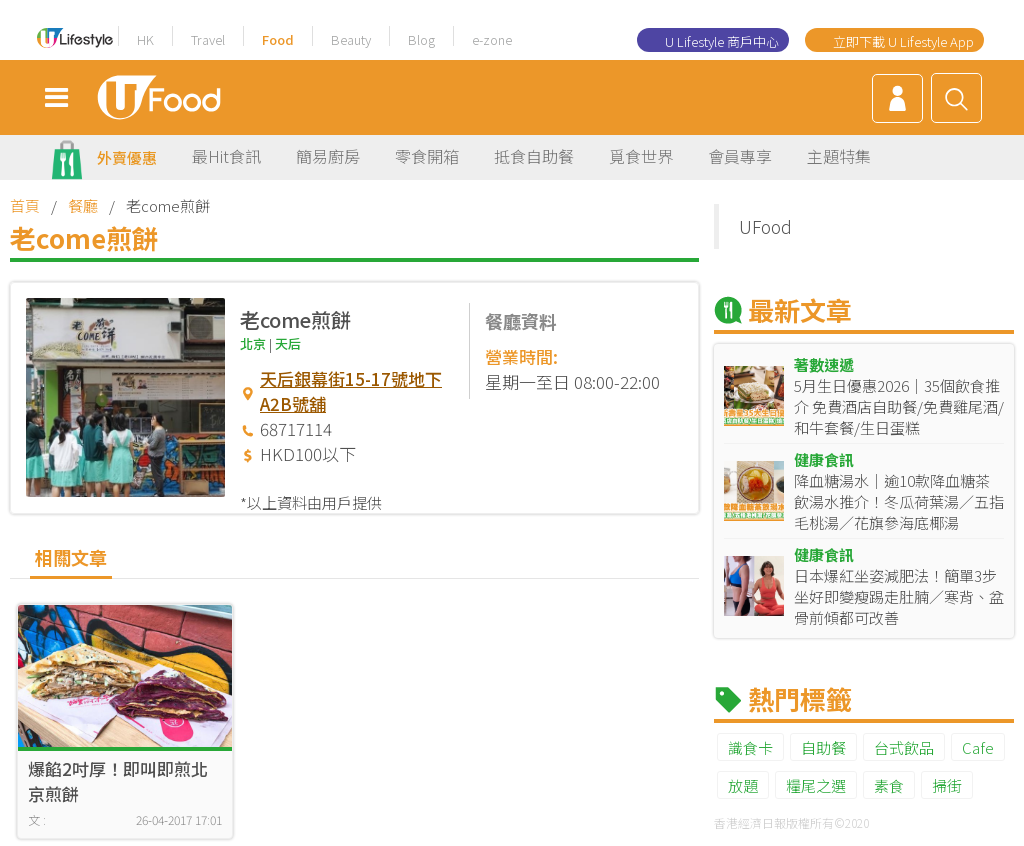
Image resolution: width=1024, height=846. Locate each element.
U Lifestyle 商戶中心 (722, 41)
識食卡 (750, 747)
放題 (743, 785)
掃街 (947, 785)
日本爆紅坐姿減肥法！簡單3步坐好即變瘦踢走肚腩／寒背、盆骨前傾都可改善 (899, 596)
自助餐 (823, 747)
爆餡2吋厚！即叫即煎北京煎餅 (118, 781)
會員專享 (740, 156)
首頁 (25, 205)
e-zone (492, 39)
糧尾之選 (816, 785)
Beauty (351, 39)
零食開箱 (427, 156)
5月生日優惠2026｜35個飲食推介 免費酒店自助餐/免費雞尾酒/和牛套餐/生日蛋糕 (899, 406)
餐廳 (83, 205)
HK (145, 39)
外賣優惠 (127, 157)
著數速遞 (824, 364)
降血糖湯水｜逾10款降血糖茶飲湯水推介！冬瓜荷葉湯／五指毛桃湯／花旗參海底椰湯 (899, 501)
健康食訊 (824, 459)
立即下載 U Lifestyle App (903, 41)
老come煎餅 (295, 319)
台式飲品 (904, 747)
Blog (421, 39)
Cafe (978, 747)
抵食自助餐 (534, 156)
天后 (288, 343)
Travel (208, 39)
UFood (765, 226)
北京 (253, 343)
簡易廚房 (328, 156)
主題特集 (839, 156)
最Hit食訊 (226, 156)
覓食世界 (641, 156)
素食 (889, 785)
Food (278, 39)
